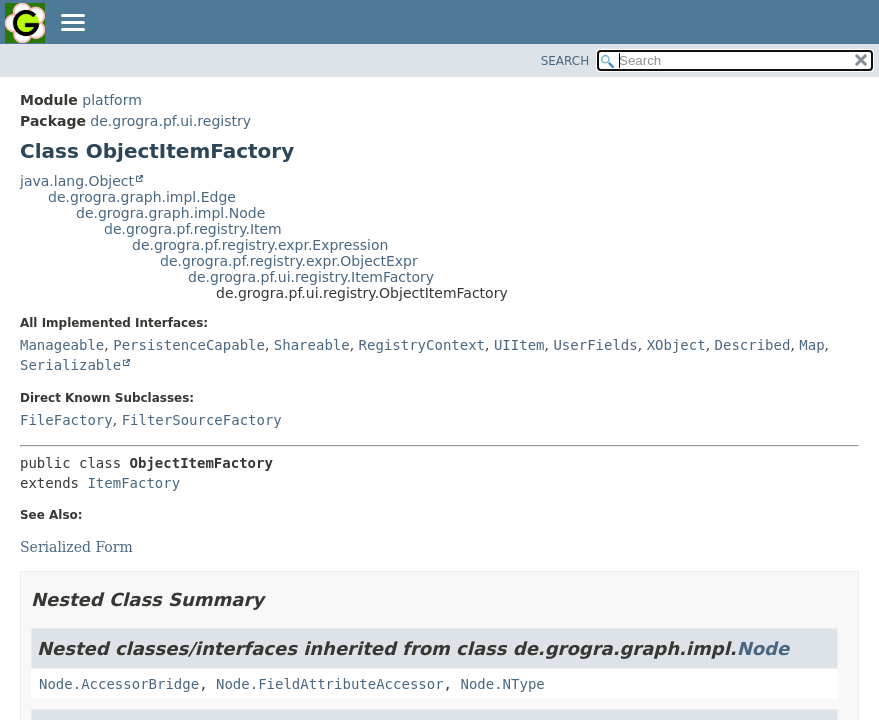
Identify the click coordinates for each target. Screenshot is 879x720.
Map (811, 345)
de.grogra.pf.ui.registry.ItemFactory (311, 277)
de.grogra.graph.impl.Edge (142, 197)
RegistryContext (422, 345)
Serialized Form (76, 547)
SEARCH (565, 61)
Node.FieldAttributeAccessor (330, 684)
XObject (676, 345)
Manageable (62, 345)
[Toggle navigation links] (72, 24)
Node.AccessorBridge (119, 684)
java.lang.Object (77, 181)
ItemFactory (133, 483)
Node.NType (502, 684)
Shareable (312, 345)
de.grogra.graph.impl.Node (170, 213)
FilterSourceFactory (202, 420)
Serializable (70, 365)
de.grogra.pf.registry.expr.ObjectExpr (289, 261)
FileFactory (66, 420)
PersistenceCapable (189, 345)
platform (112, 100)
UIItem (519, 345)
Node (763, 648)
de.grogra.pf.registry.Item (193, 229)
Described (753, 345)
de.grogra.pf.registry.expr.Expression (260, 245)
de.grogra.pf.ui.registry (170, 121)
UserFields (595, 345)
